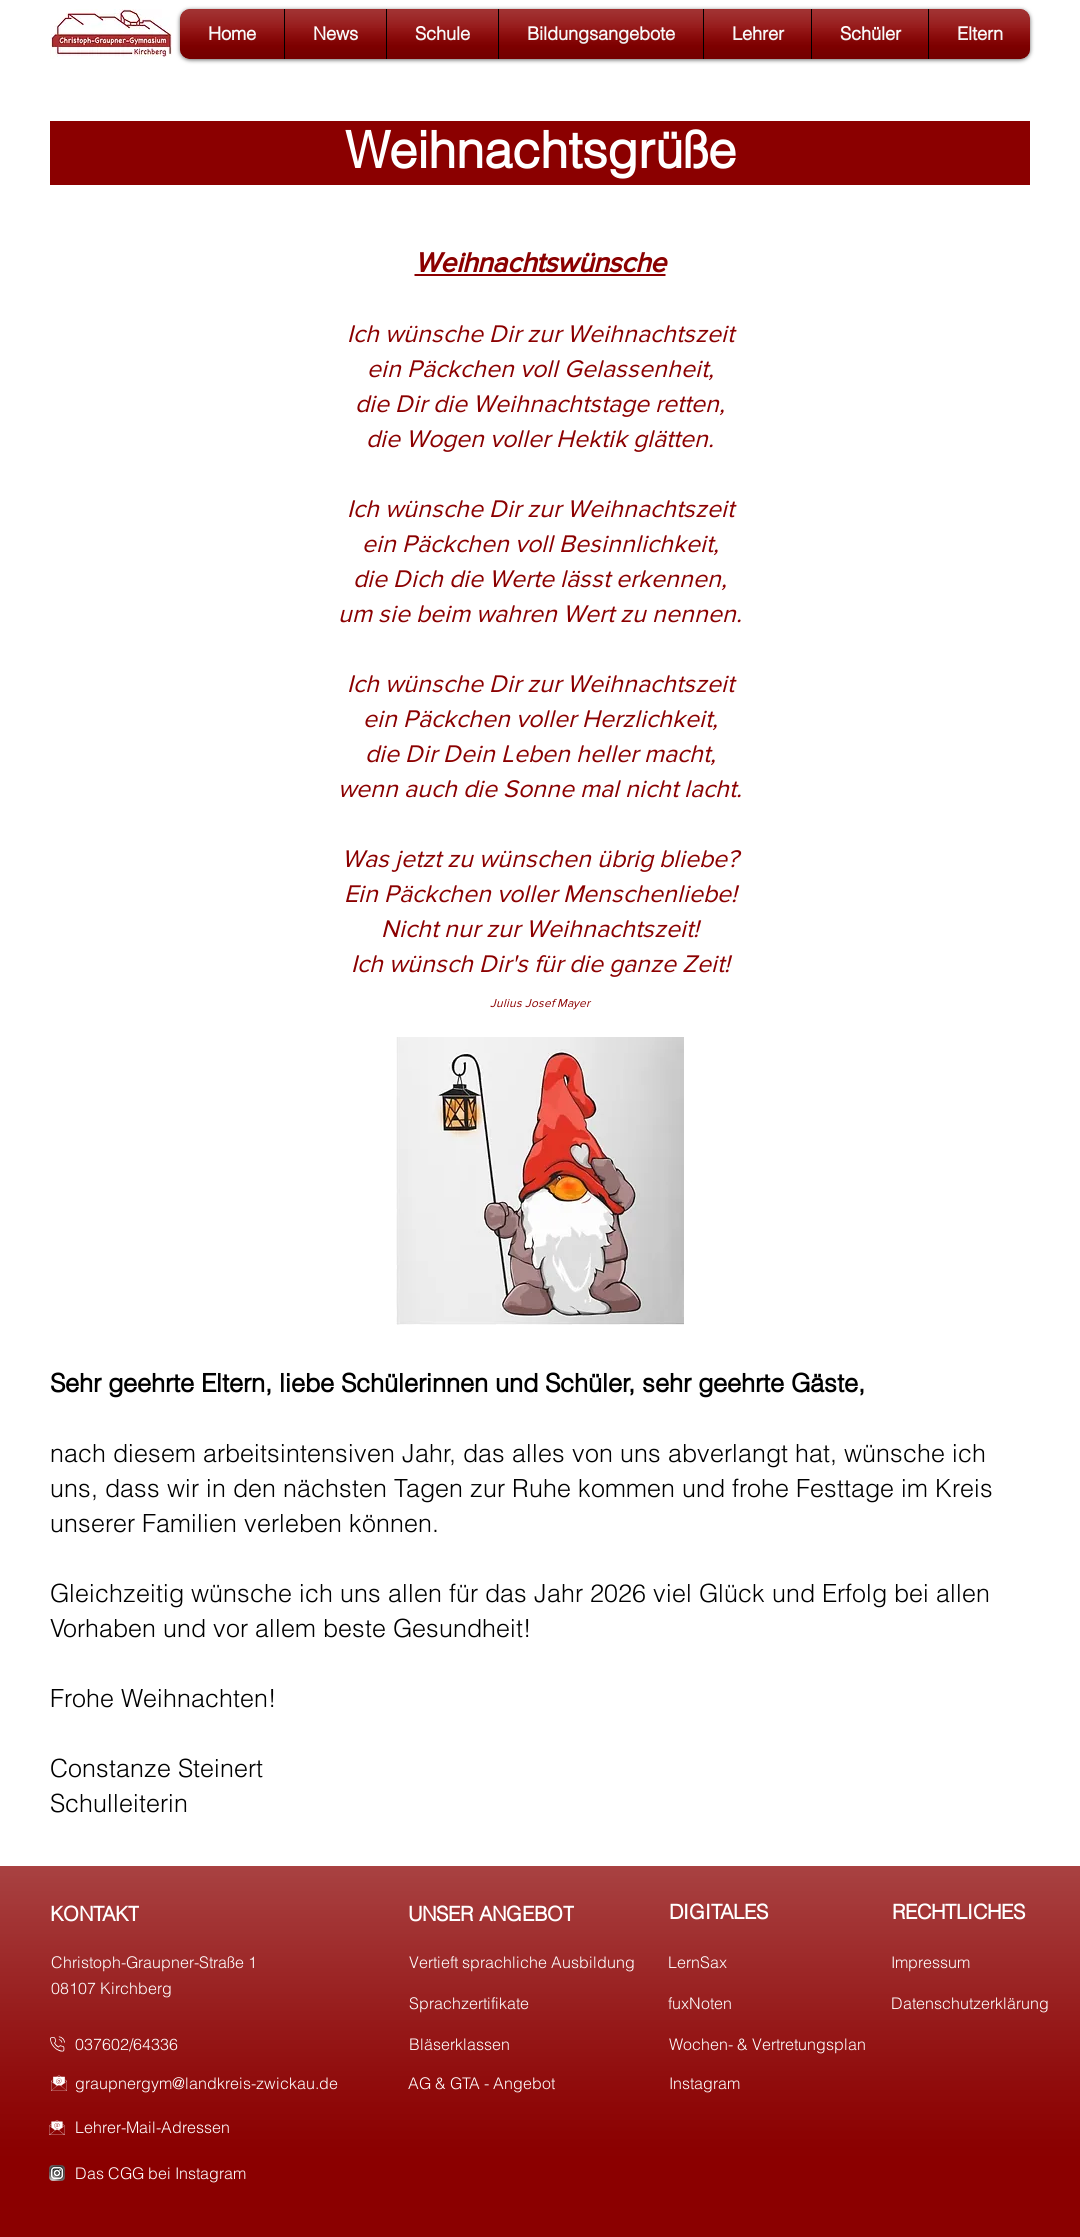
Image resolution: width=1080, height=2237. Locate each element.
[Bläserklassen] (528, 2044)
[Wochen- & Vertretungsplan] (788, 2044)
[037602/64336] (194, 2044)
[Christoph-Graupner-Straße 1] (170, 1962)
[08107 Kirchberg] (170, 1988)
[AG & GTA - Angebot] (527, 2083)
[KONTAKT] (169, 1913)
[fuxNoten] (787, 2003)
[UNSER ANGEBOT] (527, 1913)
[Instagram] (788, 2083)
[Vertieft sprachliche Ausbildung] (528, 1962)
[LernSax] (787, 1962)
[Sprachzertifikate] (528, 2003)
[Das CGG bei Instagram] (221, 2173)
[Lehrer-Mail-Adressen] (221, 2127)
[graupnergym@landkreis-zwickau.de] (221, 2083)
